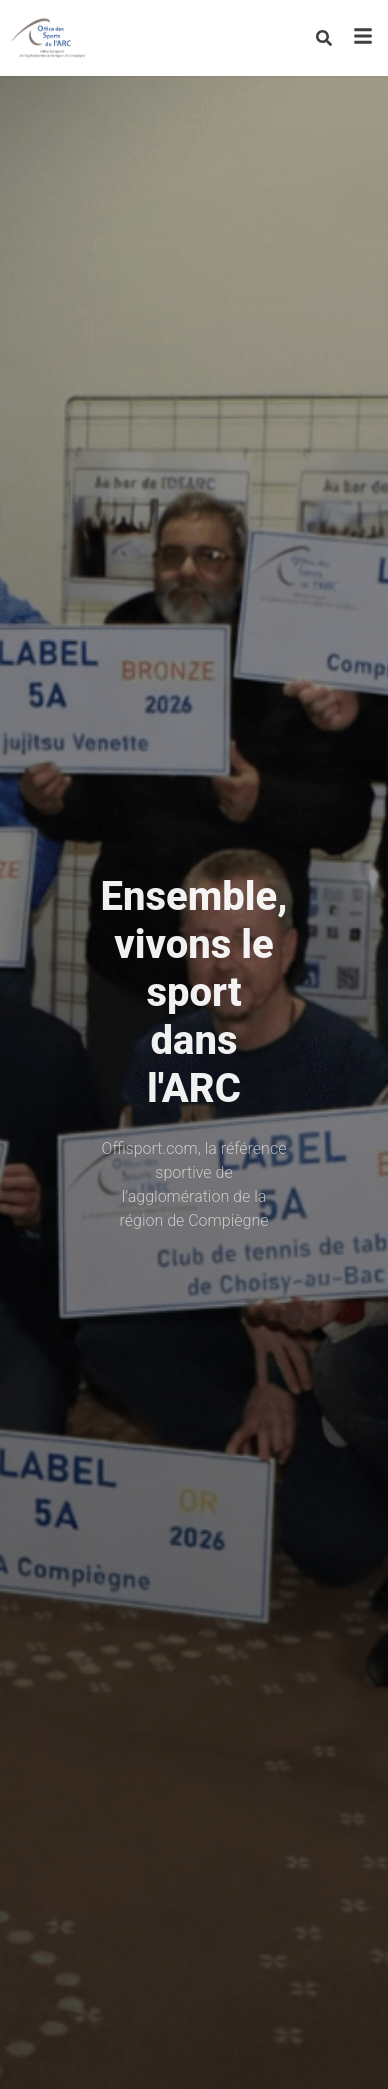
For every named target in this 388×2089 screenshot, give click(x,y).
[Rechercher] (323, 38)
